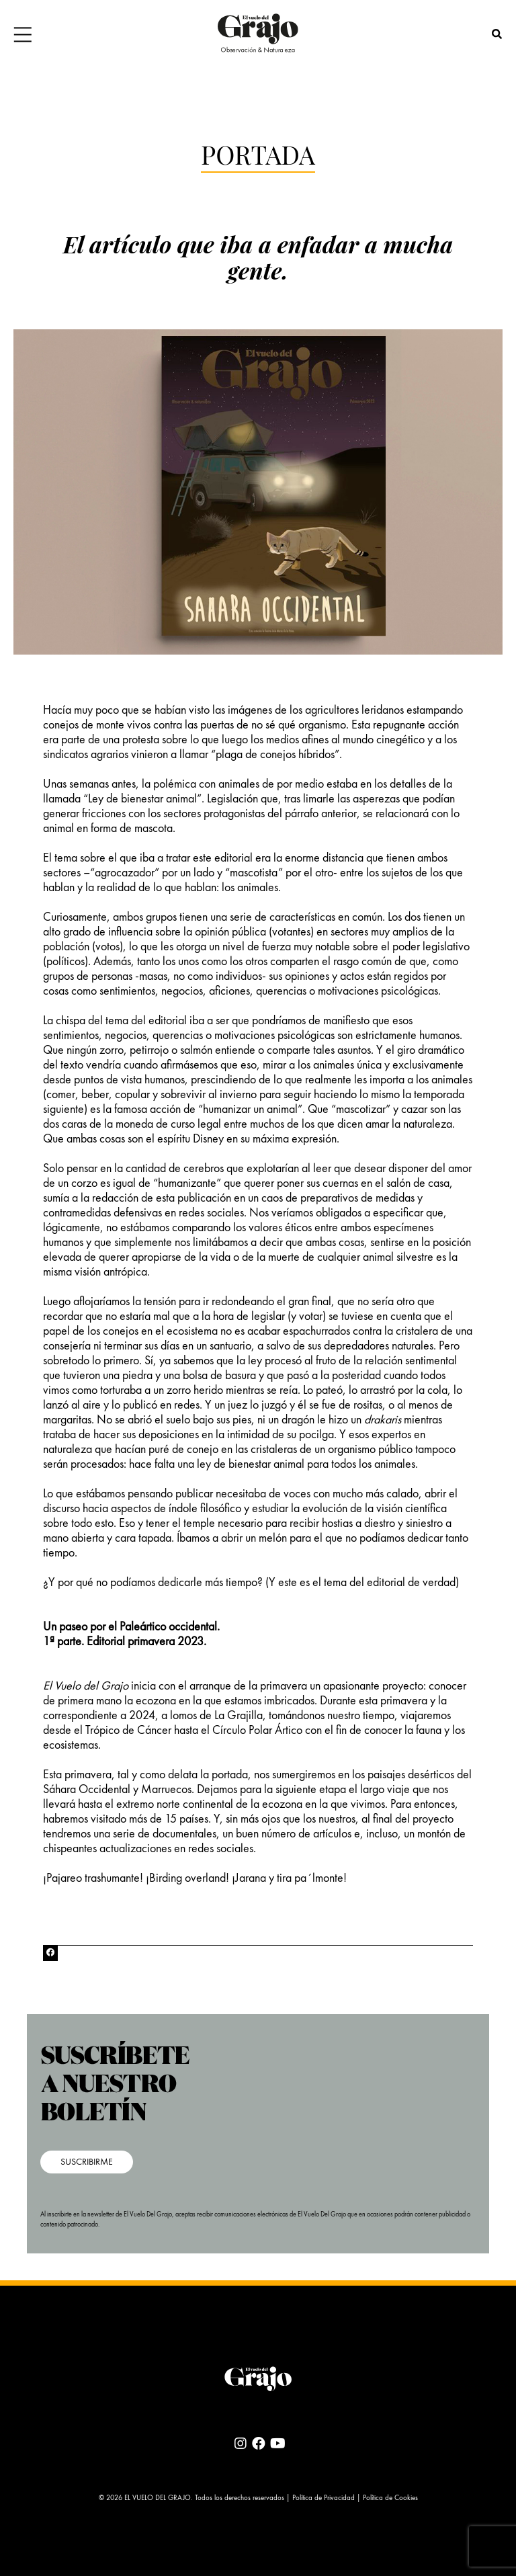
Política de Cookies (390, 2498)
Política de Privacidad (323, 2498)
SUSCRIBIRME (86, 2162)
